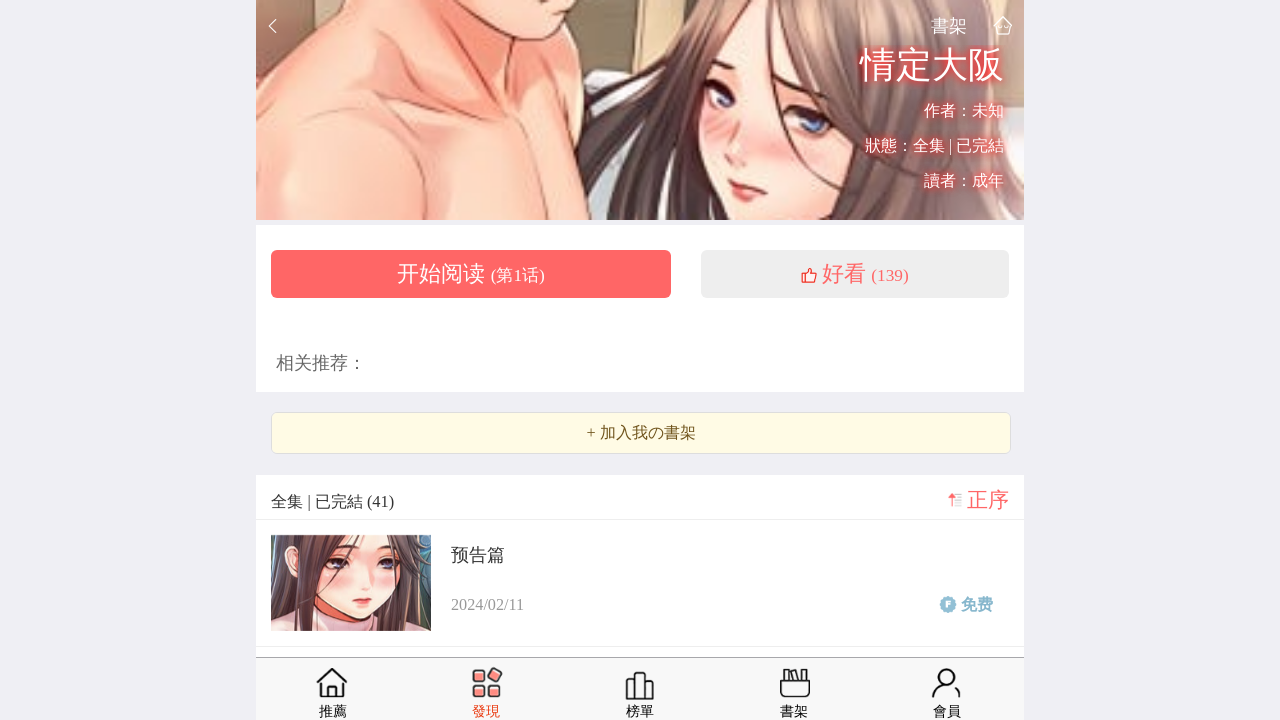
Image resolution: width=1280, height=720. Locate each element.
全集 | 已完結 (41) (332, 501)
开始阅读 (471, 274)
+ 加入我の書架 (640, 433)
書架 (949, 25)
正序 (988, 500)
